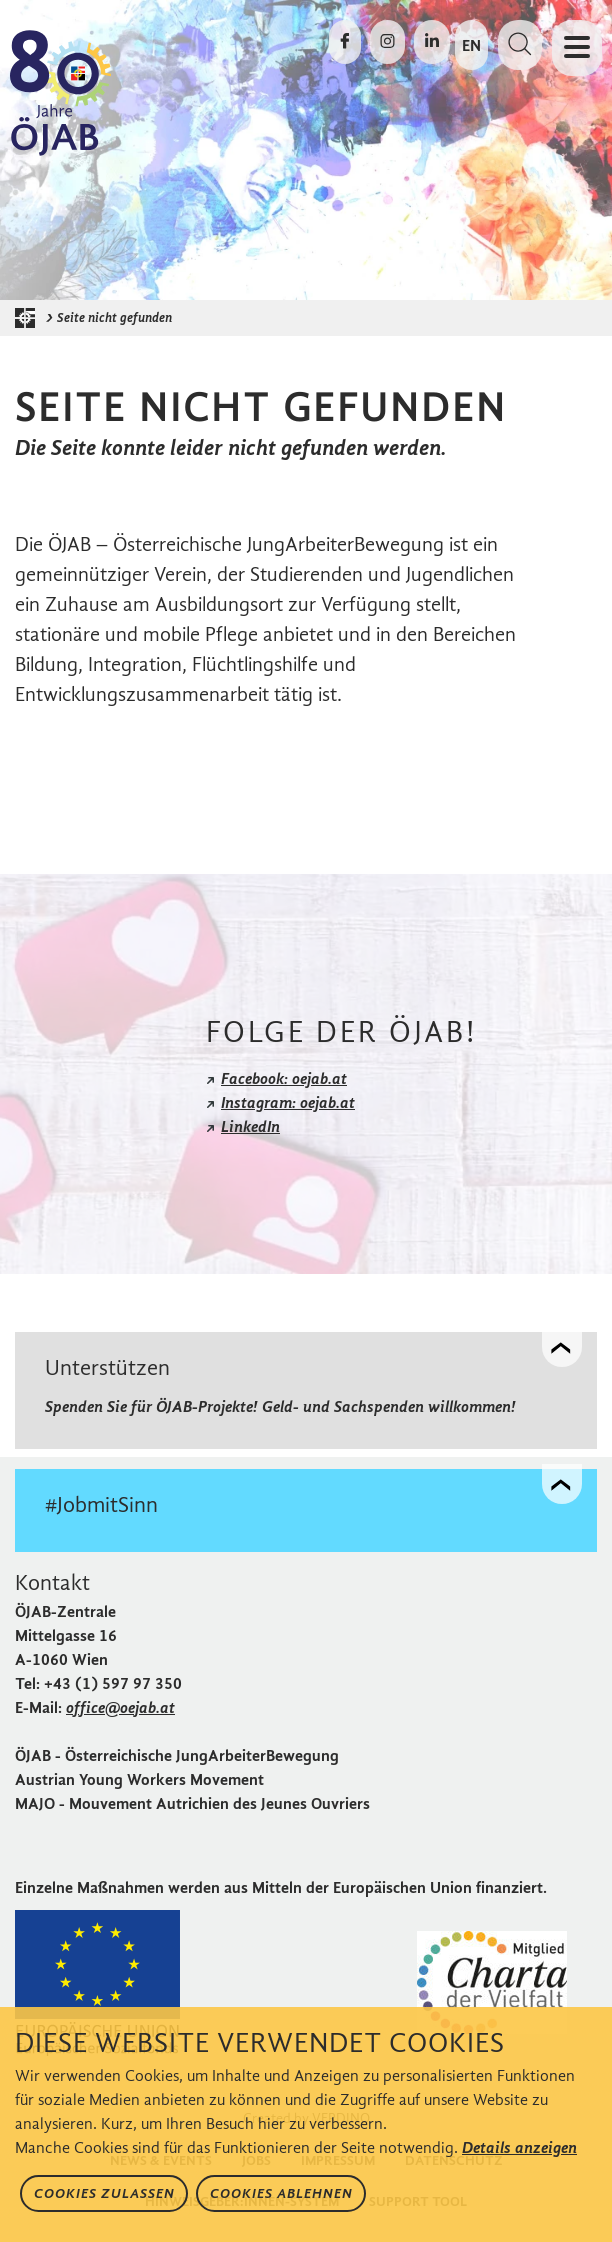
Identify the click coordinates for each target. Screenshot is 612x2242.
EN (471, 45)
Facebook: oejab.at (284, 1078)
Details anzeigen (519, 2147)
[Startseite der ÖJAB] (30, 318)
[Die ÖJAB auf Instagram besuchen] (387, 42)
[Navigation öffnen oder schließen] (577, 48)
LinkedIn (250, 1126)
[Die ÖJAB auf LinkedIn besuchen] (432, 42)
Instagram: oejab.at (288, 1102)
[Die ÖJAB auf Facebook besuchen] (345, 42)
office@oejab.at (120, 1707)
